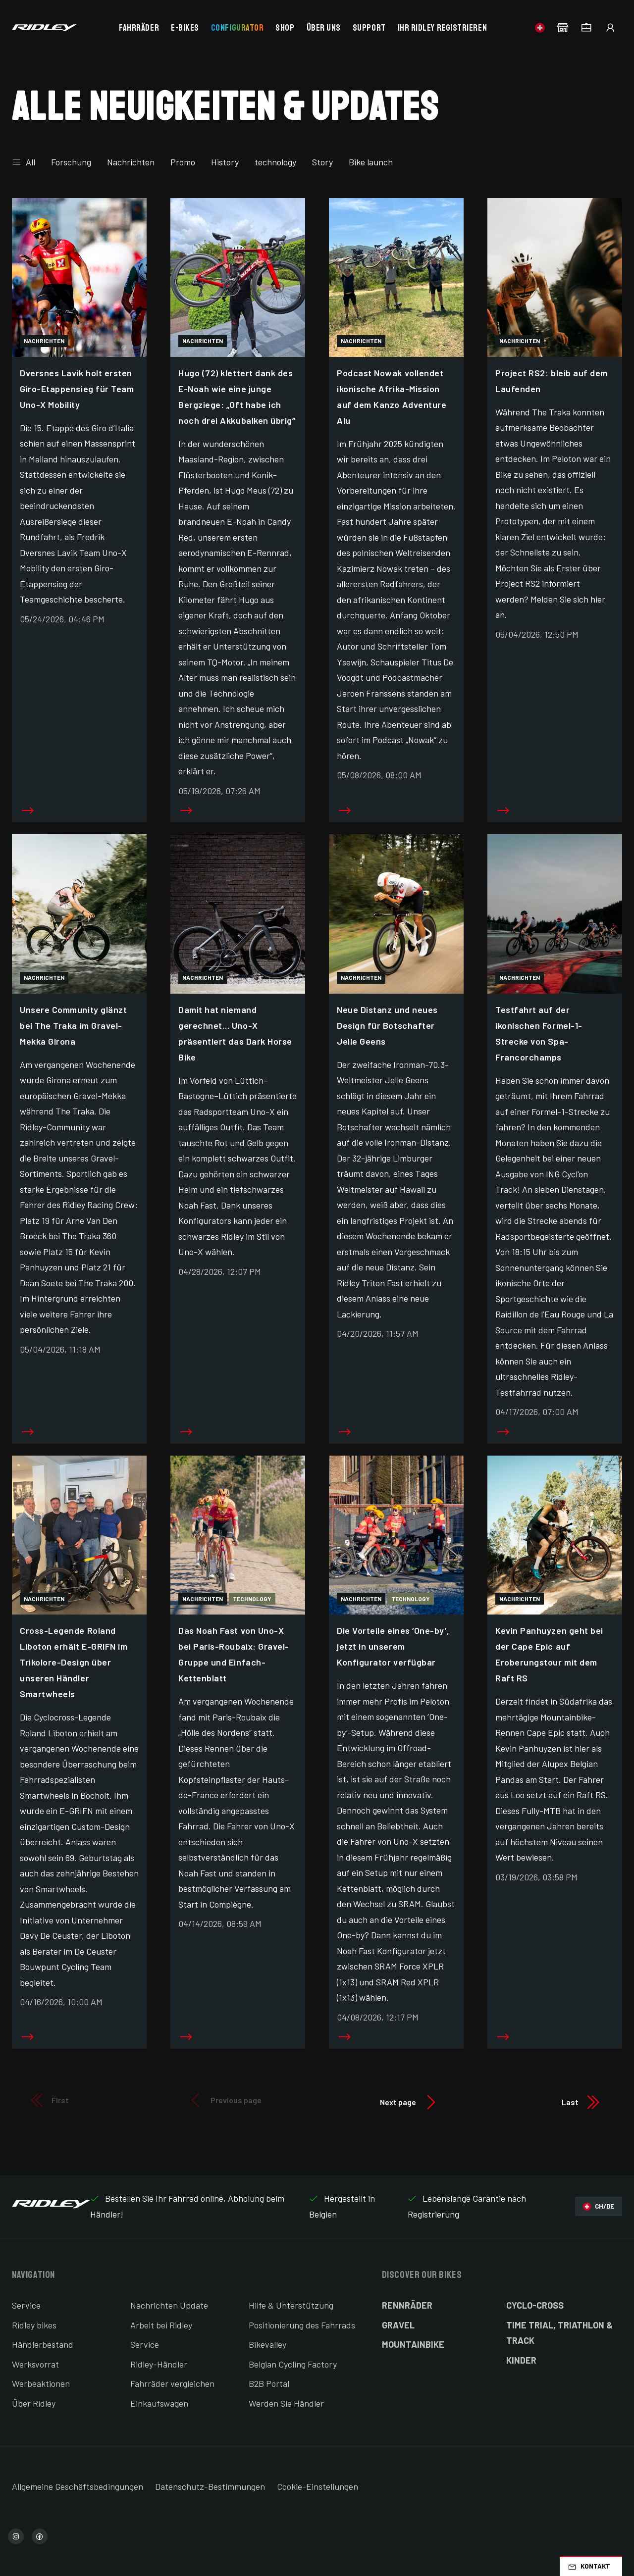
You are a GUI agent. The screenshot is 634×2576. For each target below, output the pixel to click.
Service (26, 2305)
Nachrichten (131, 161)
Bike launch (371, 161)
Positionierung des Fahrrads (302, 2325)
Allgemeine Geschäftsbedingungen (77, 2486)
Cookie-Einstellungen (317, 2486)
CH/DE (598, 2206)
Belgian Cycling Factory (293, 2364)
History (225, 161)
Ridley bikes (34, 2325)
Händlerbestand (42, 2344)
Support (369, 27)
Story (322, 161)
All (23, 161)
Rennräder (407, 2305)
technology (275, 161)
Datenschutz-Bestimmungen (210, 2486)
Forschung (71, 161)
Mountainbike (413, 2344)
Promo (182, 161)
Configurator (237, 27)
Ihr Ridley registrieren (442, 27)
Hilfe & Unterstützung (291, 2305)
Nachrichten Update (169, 2305)
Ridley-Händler (158, 2364)
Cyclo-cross (535, 2305)
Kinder (521, 2360)
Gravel (398, 2325)
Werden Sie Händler (286, 2403)
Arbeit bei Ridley (161, 2325)
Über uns (324, 27)
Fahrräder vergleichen (172, 2383)
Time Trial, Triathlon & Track (559, 2333)
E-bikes (185, 27)
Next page (410, 2102)
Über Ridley (33, 2403)
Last (582, 2102)
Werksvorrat (35, 2364)
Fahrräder (139, 27)
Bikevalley (267, 2344)
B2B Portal (269, 2383)
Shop (284, 27)
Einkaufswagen (159, 2403)
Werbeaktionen (41, 2383)
